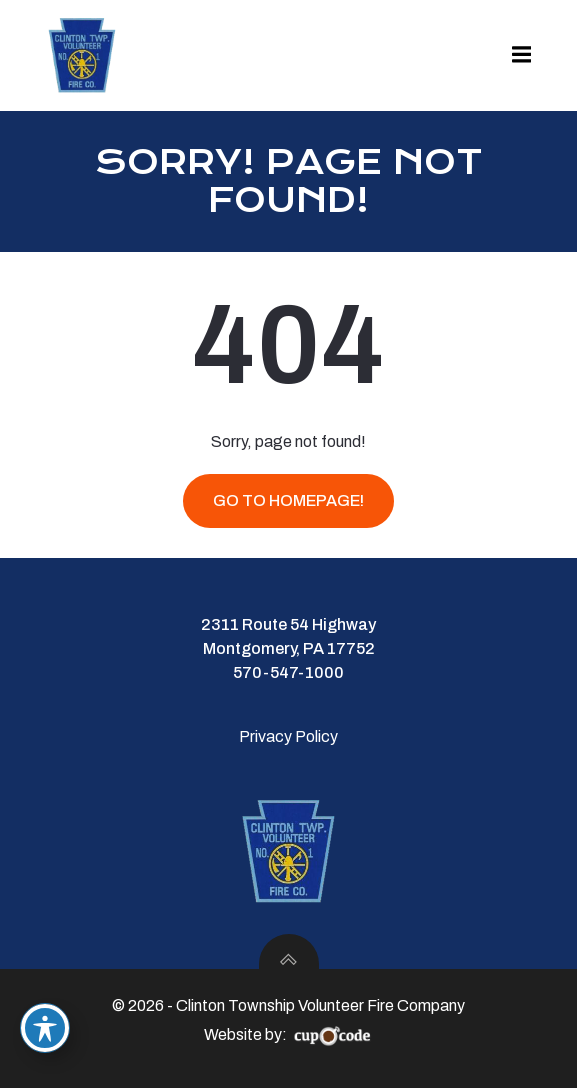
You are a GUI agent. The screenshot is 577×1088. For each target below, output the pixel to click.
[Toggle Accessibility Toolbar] (45, 1028)
